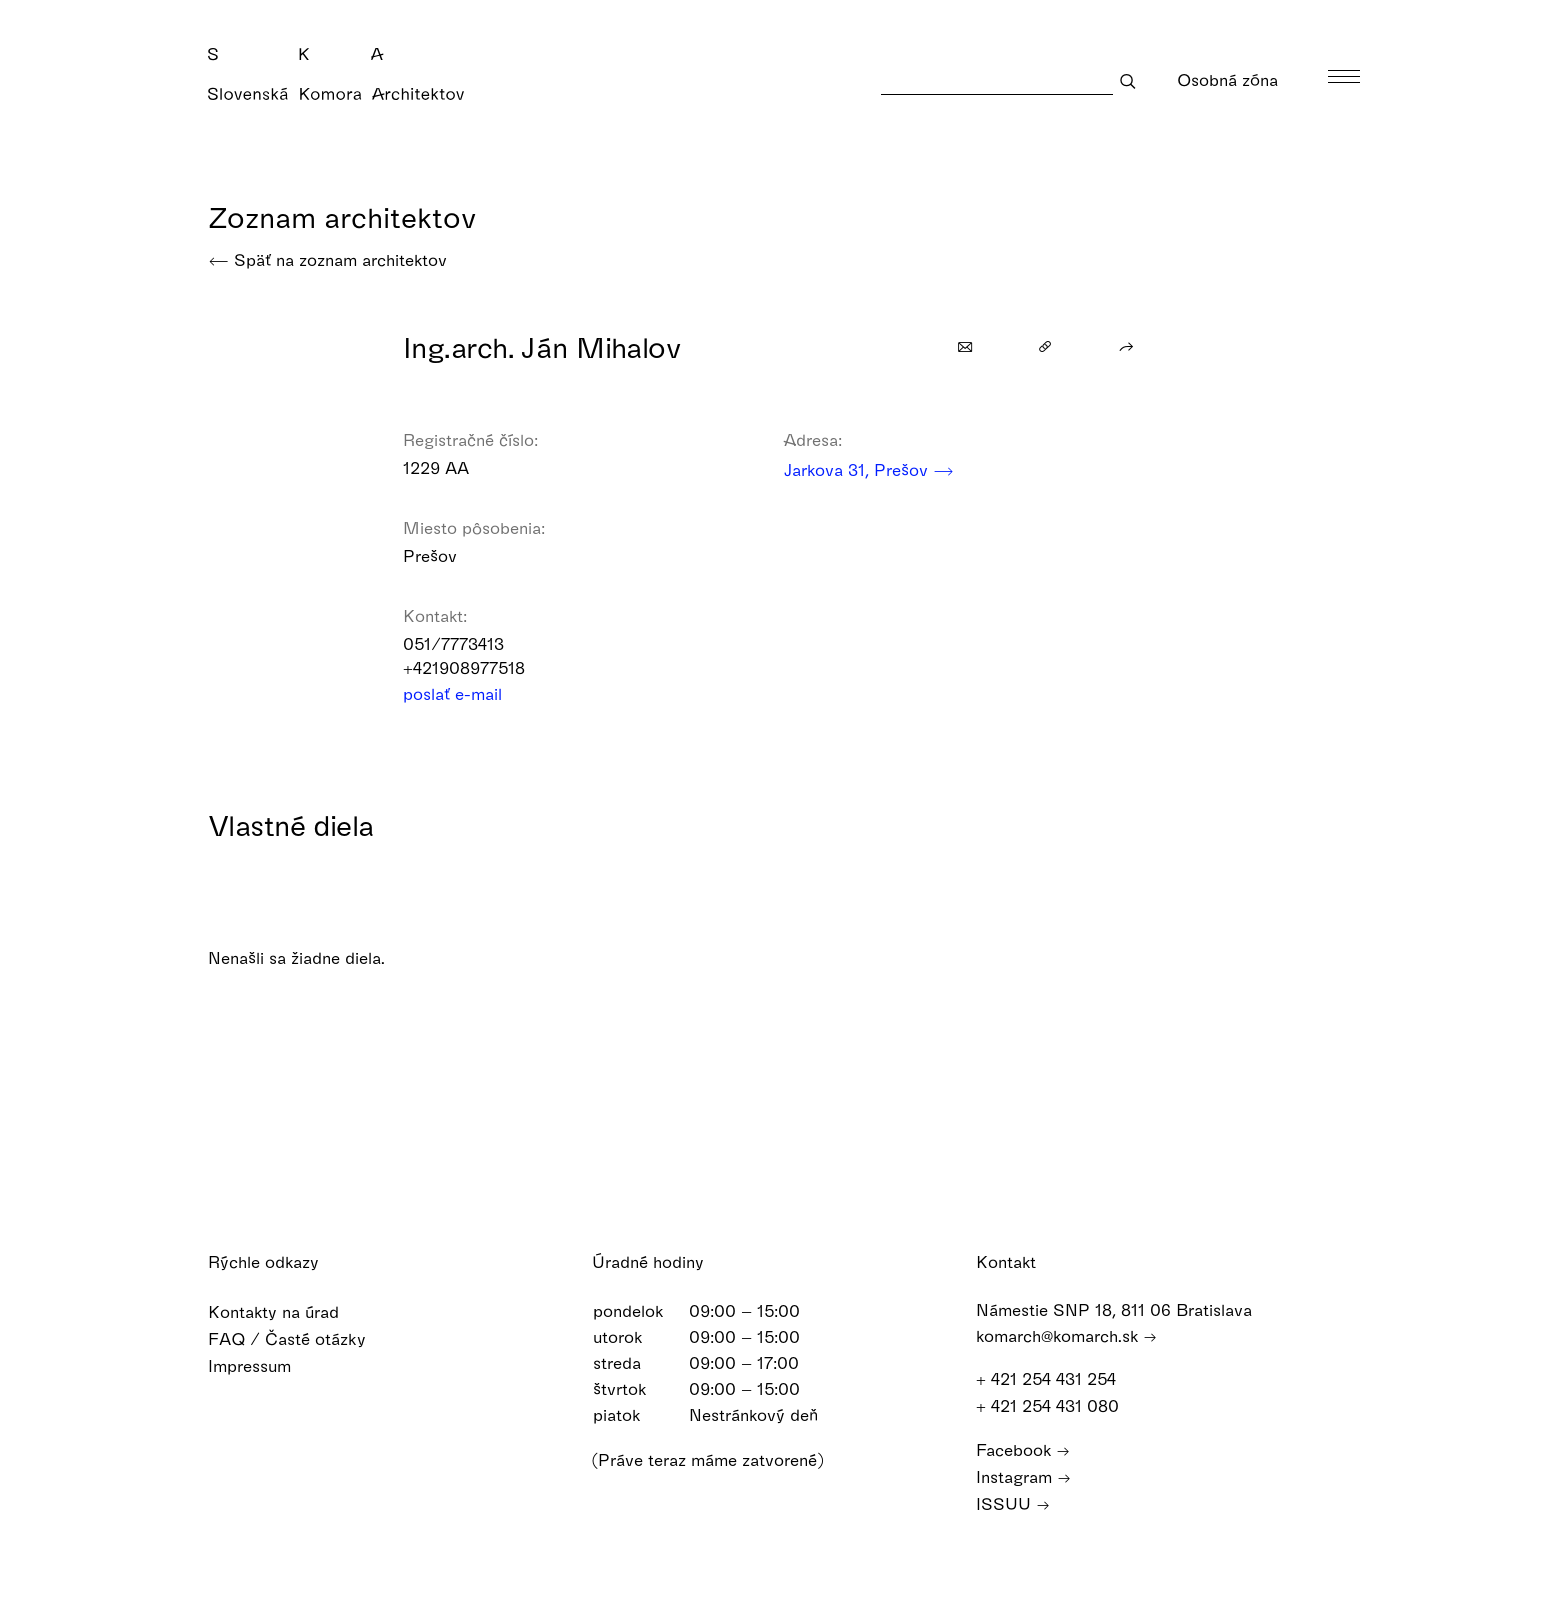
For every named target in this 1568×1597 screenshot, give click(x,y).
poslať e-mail (465, 693)
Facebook (1023, 1449)
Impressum (262, 1365)
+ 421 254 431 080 (1057, 1405)
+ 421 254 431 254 (1055, 1378)
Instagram (1023, 1476)
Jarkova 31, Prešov (869, 469)
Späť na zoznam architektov (327, 259)
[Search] (997, 80)
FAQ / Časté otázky (300, 1338)
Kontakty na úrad (286, 1311)
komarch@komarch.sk (1066, 1335)
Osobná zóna (1240, 79)
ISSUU (1013, 1503)
